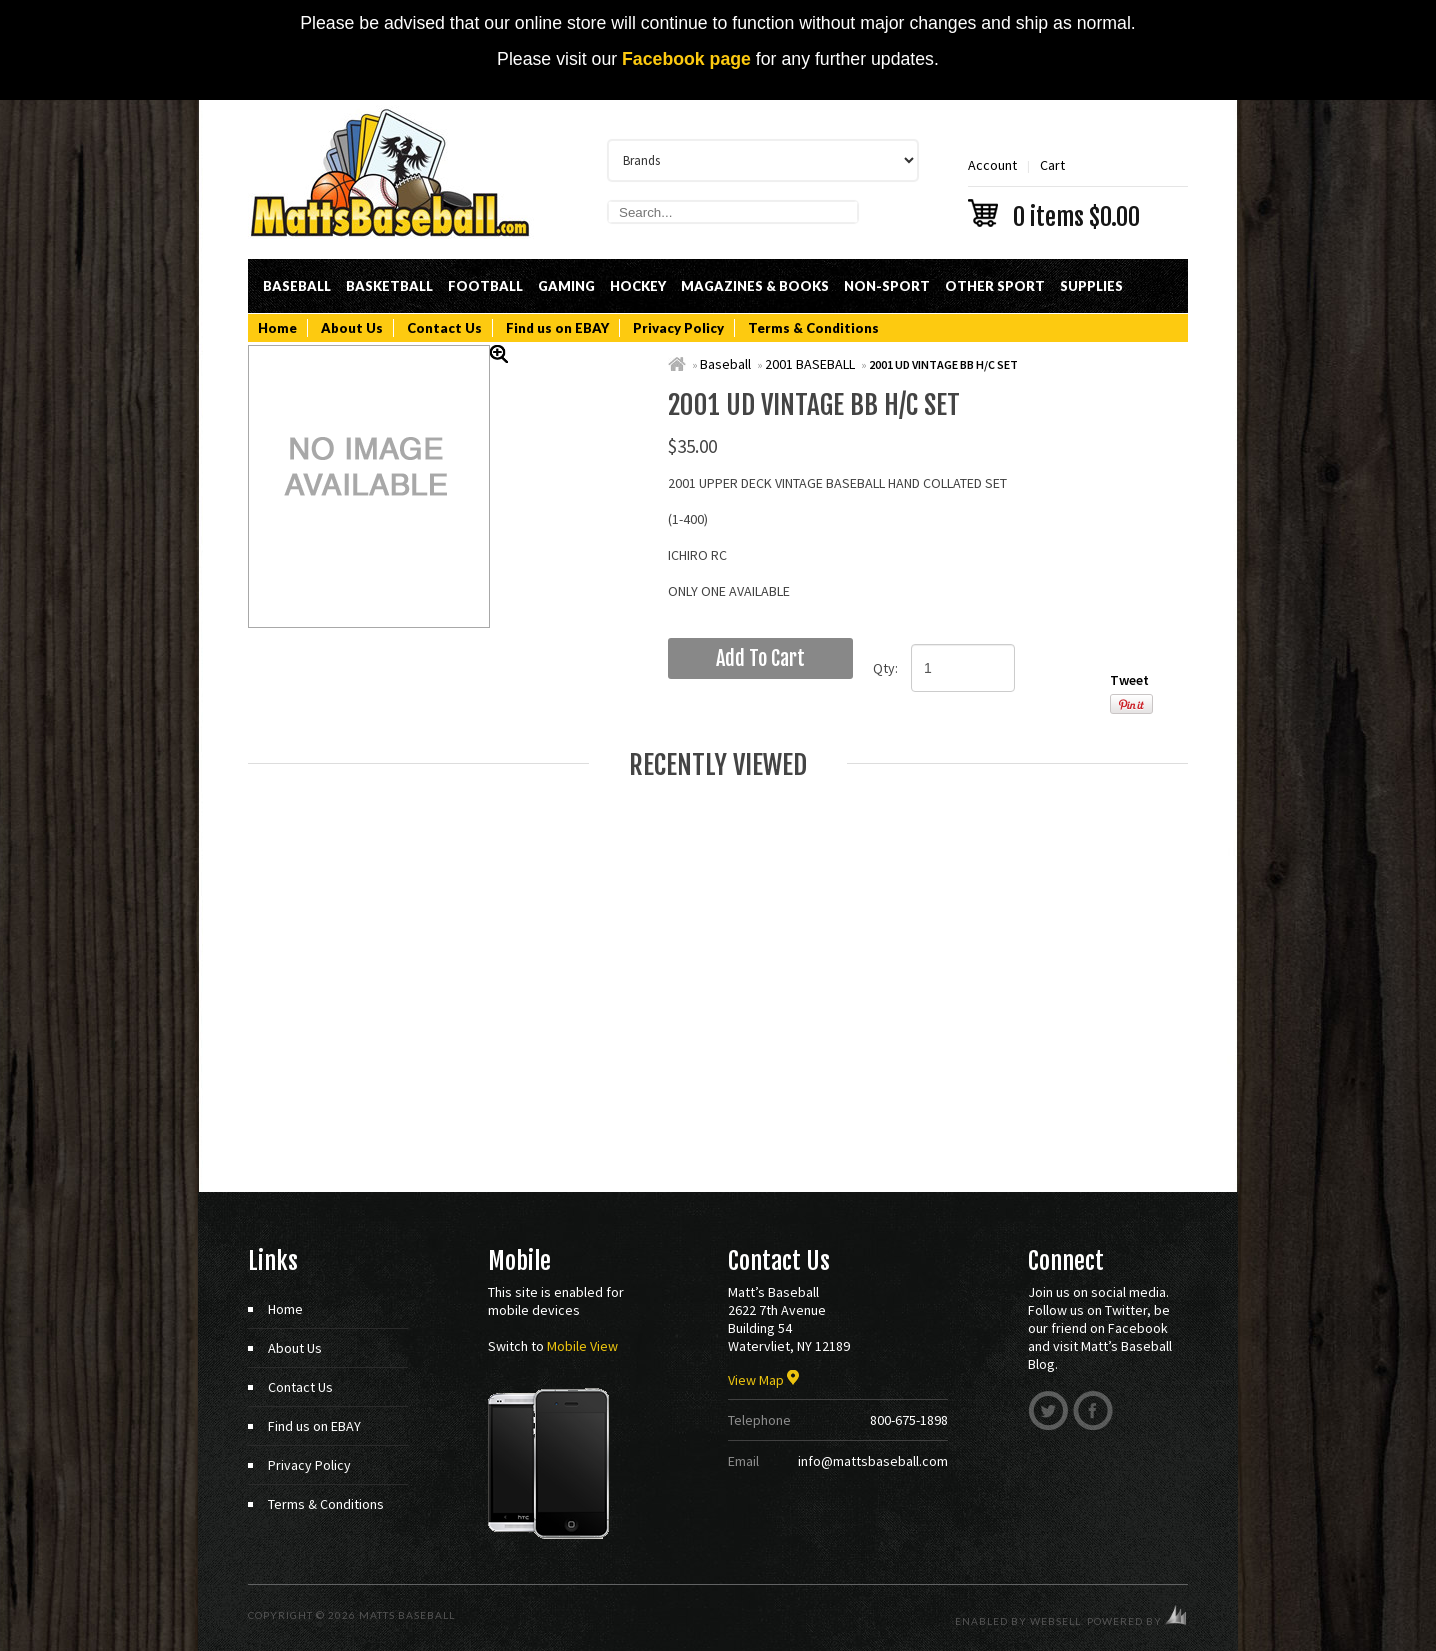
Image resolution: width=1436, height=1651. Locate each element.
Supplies (1091, 286)
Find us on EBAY (557, 328)
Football (485, 286)
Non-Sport (887, 286)
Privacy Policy (678, 328)
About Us (352, 328)
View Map (763, 1380)
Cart (1078, 191)
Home (277, 328)
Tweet (1129, 680)
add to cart (760, 658)
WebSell (1055, 1621)
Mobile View (582, 1346)
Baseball (297, 286)
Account (992, 165)
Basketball (389, 286)
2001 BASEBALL (810, 364)
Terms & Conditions (813, 328)
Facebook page (686, 59)
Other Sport (995, 286)
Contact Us (444, 328)
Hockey (638, 286)
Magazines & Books (755, 286)
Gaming (566, 286)
